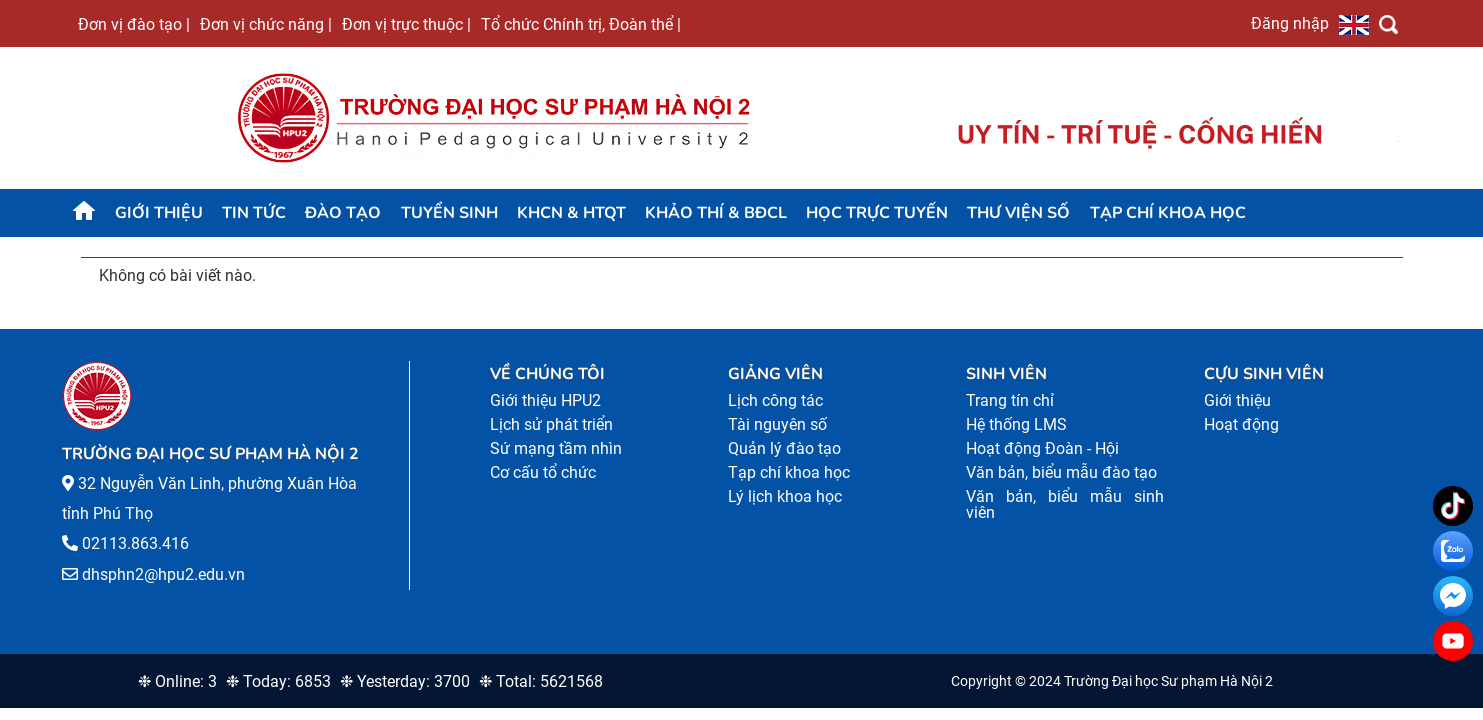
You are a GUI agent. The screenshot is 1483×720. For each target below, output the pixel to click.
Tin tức (254, 213)
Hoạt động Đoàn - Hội (1042, 448)
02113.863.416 (135, 543)
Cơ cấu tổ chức (543, 472)
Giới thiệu (159, 213)
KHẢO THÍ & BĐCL (716, 213)
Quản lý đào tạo (784, 448)
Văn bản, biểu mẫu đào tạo (1061, 472)
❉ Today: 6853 (278, 681)
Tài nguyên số (777, 424)
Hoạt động (1241, 424)
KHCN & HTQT (571, 213)
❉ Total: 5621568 (541, 681)
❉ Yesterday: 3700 (405, 681)
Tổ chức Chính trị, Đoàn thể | (581, 24)
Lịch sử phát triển (551, 424)
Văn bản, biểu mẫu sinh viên (1065, 504)
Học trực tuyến (877, 213)
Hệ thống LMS (1016, 424)
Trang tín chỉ (1010, 400)
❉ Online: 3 (177, 681)
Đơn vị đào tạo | (134, 24)
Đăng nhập (1290, 23)
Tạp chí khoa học (1168, 213)
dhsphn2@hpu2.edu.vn (163, 574)
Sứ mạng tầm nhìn (556, 448)
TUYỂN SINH (449, 213)
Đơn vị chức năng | (266, 24)
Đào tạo (343, 213)
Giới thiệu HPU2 (545, 400)
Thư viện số (1018, 213)
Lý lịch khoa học (785, 496)
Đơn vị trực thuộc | (406, 24)
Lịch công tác (775, 400)
